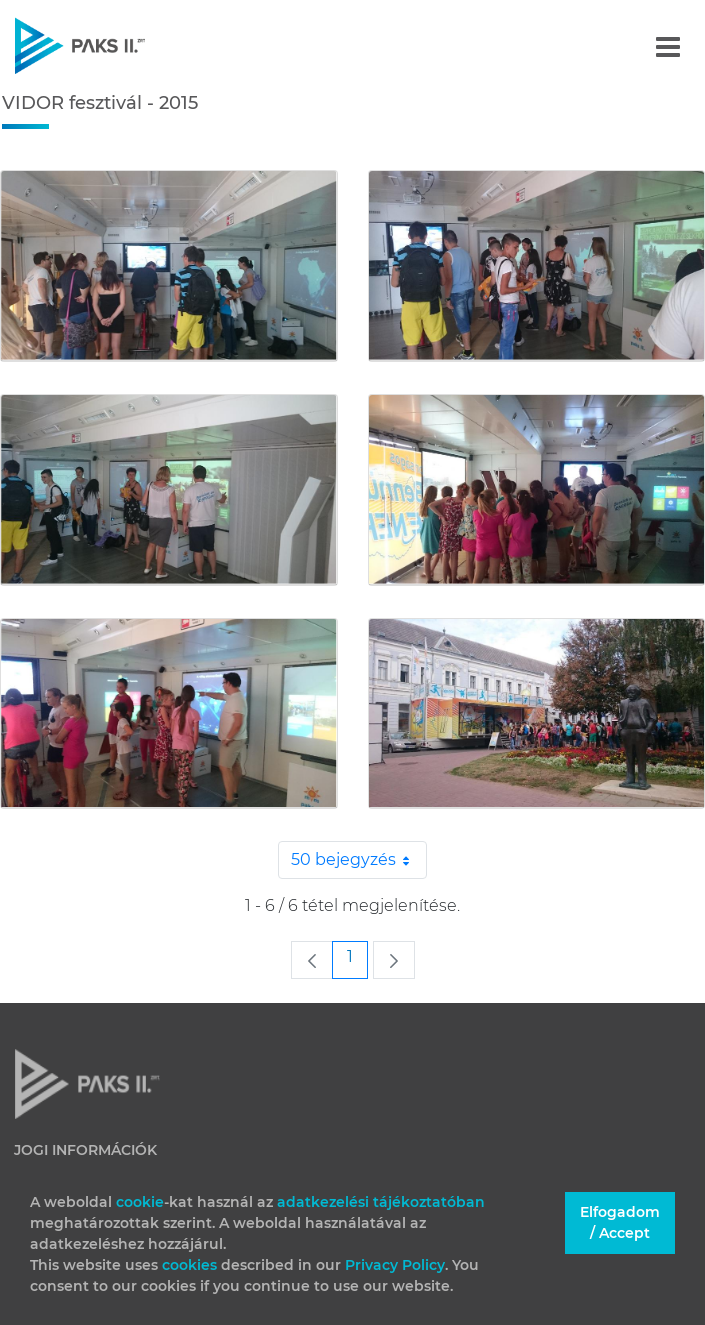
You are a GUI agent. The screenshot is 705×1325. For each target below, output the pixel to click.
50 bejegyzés (359, 860)
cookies (191, 1265)
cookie (140, 1202)
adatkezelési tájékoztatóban (381, 1202)
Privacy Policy (395, 1265)
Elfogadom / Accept (620, 1222)
